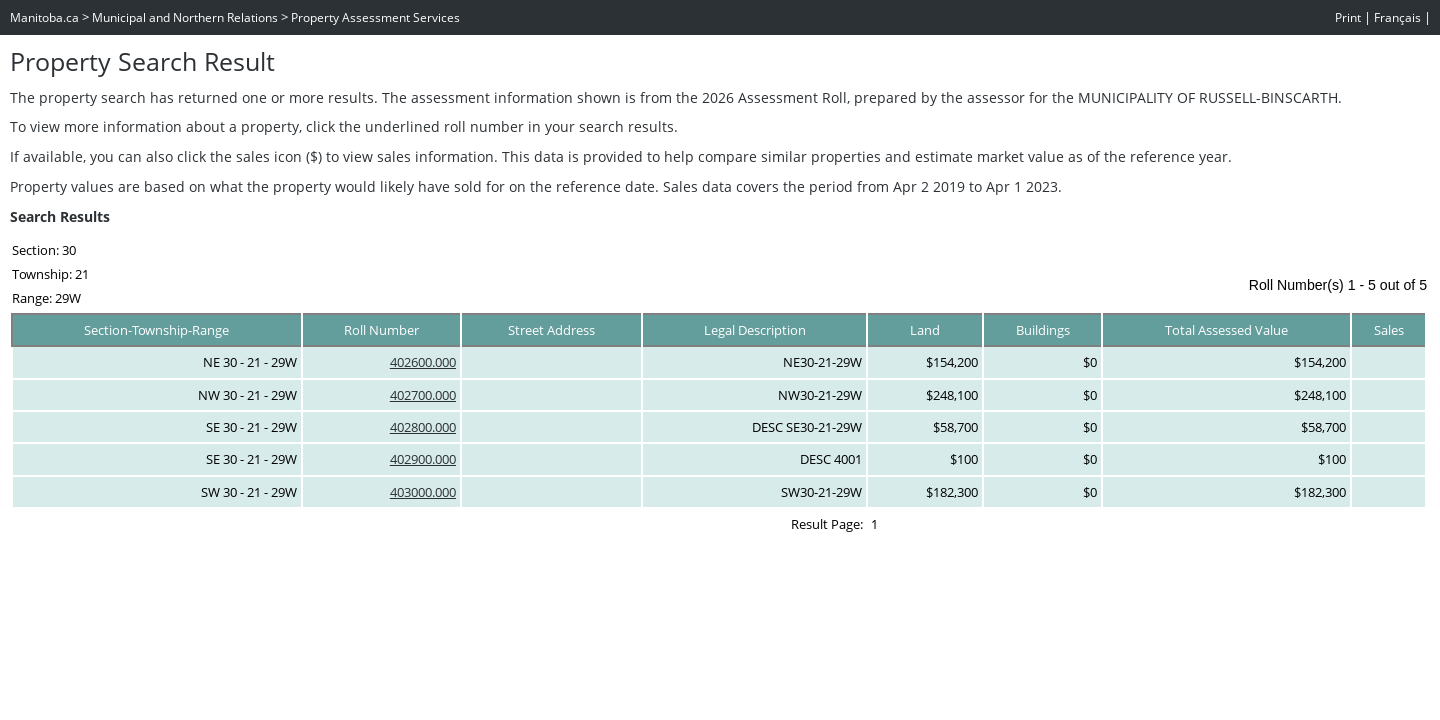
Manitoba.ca (44, 17)
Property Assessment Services (375, 17)
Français (1397, 17)
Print (1348, 17)
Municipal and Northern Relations (185, 17)
